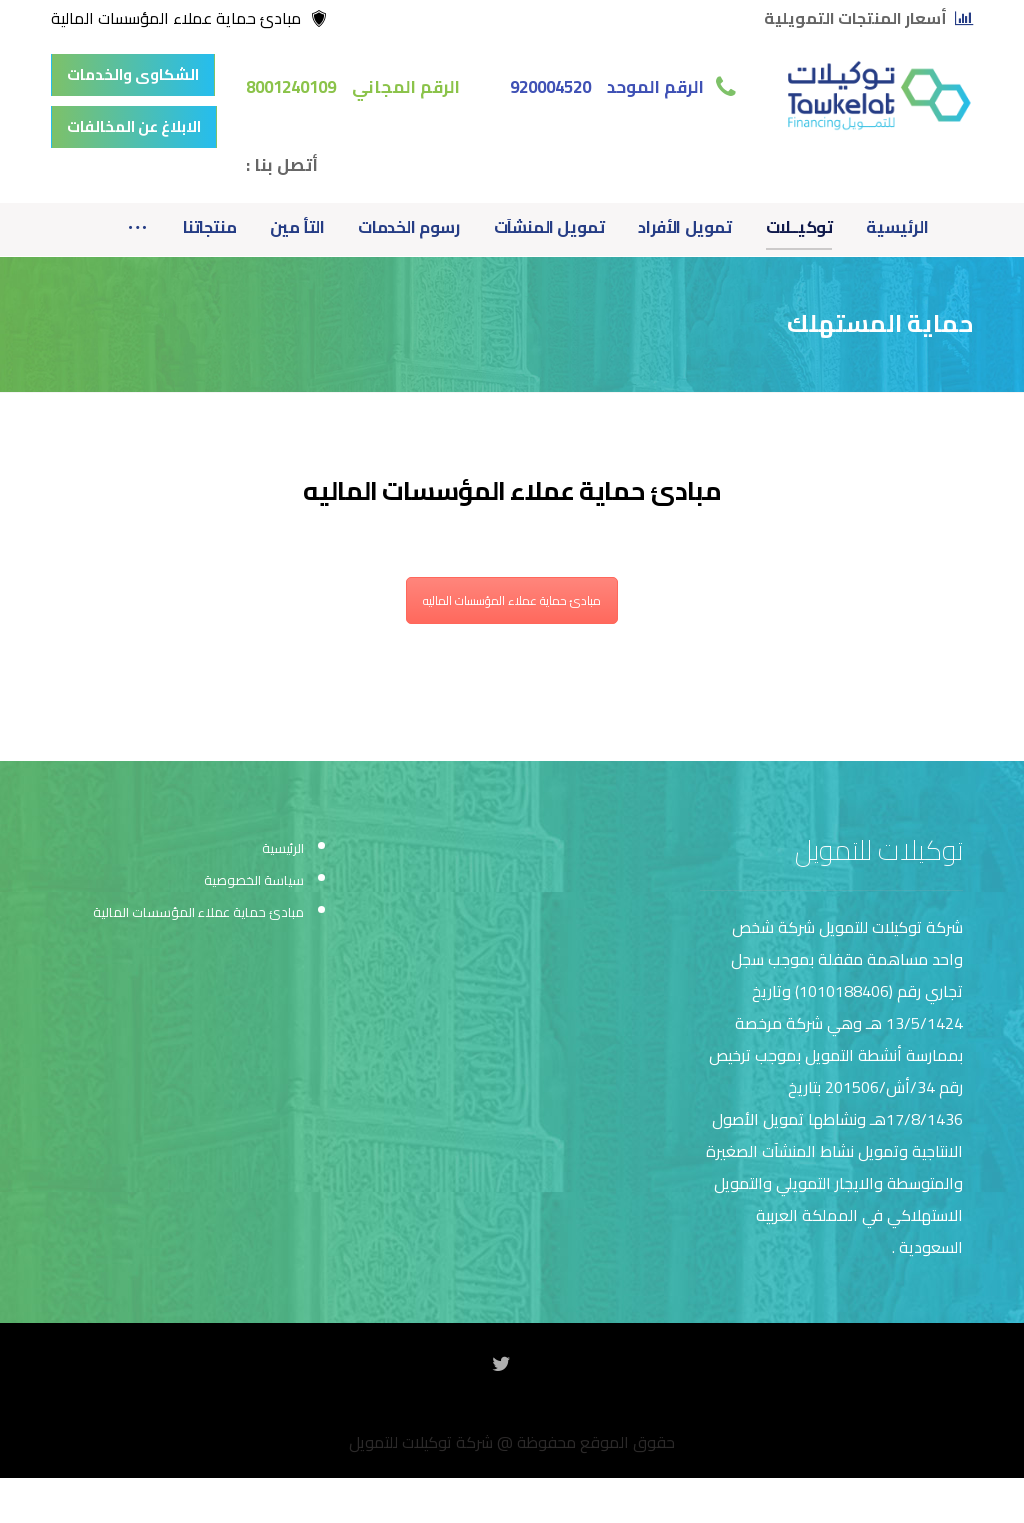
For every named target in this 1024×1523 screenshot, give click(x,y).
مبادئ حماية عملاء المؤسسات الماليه (512, 600)
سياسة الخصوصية (254, 880)
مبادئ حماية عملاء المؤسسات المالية (198, 912)
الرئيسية (283, 848)
